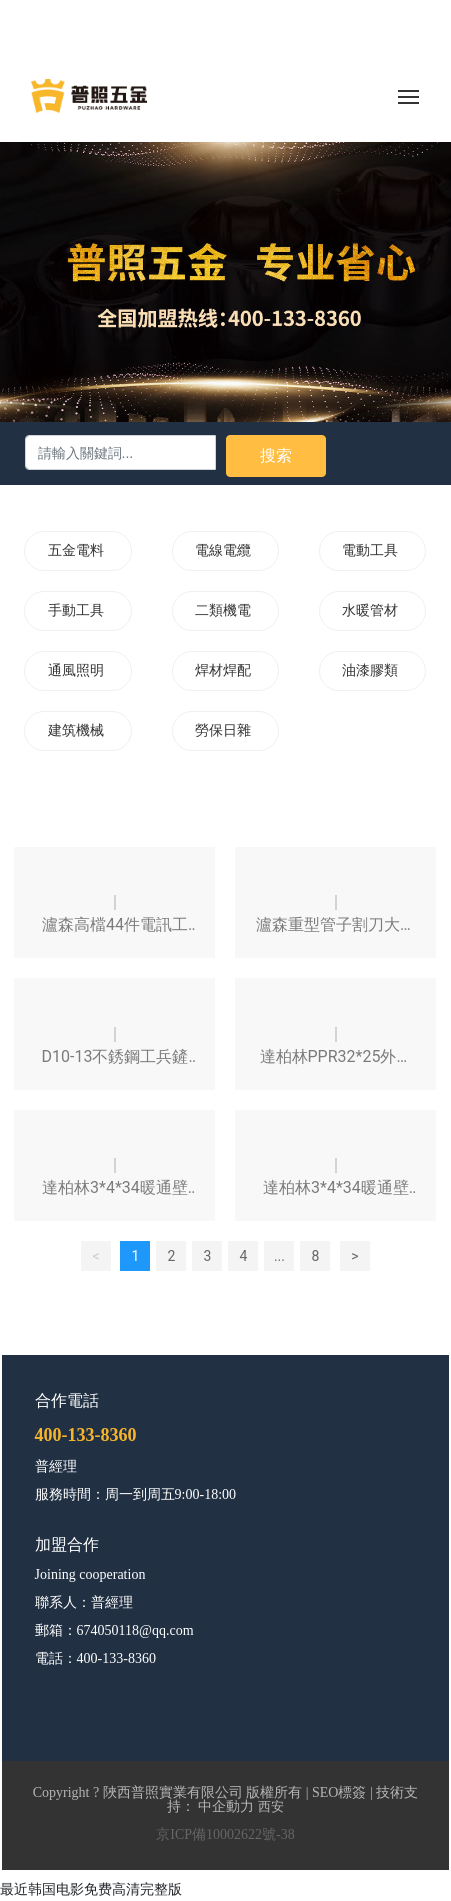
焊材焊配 (223, 670)
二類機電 (223, 610)
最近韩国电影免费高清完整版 (91, 1889)
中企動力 (226, 1806)
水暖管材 (370, 610)
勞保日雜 (223, 730)
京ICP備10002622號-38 (225, 1834)
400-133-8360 (86, 1435)
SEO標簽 (339, 1792)
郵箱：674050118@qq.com (114, 1630)
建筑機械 (76, 730)
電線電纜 (223, 550)
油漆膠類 (370, 670)
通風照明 (76, 670)
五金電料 (76, 550)
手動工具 (76, 610)
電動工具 (370, 550)
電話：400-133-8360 (95, 1658)
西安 (271, 1806)
